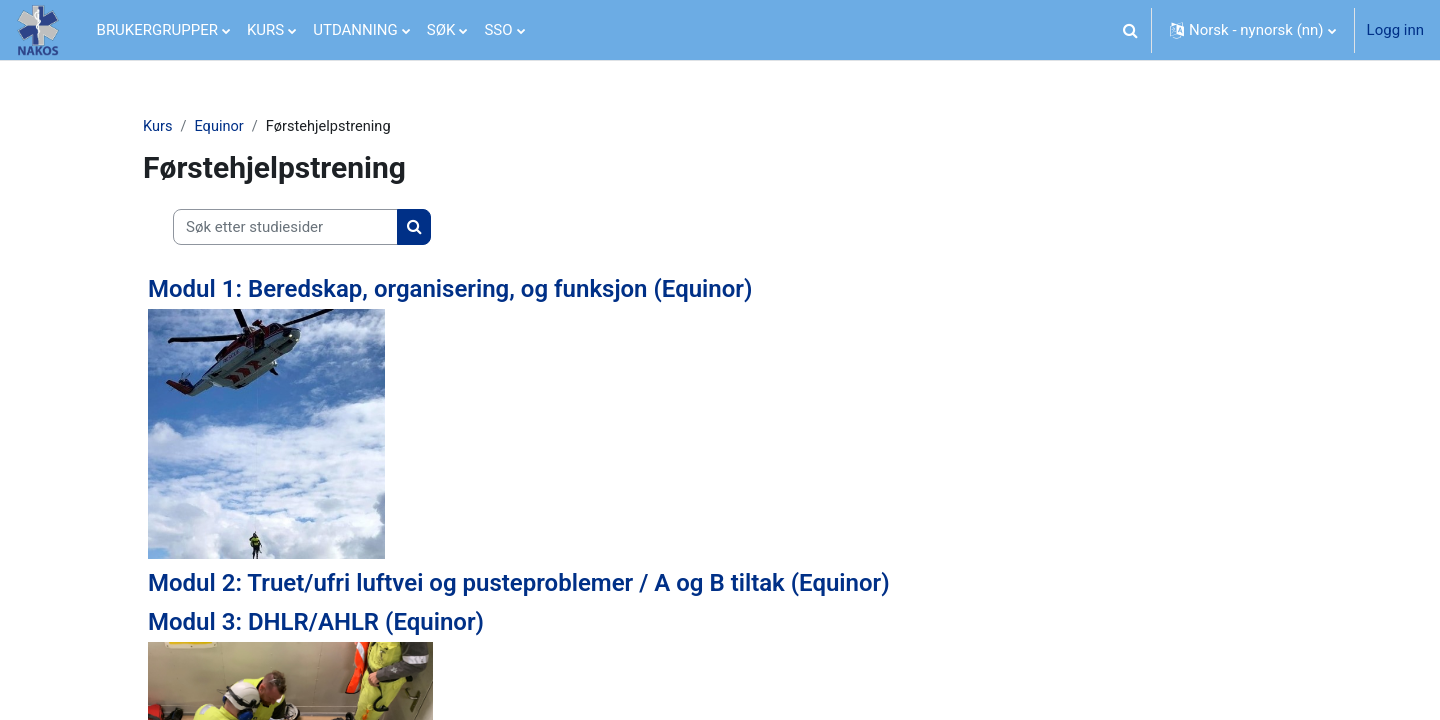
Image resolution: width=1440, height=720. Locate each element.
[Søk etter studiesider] (285, 228)
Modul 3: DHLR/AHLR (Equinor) (316, 623)
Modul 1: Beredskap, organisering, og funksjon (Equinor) (450, 290)
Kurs (158, 127)
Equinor (221, 127)
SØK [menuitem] (441, 30)
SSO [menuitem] (498, 30)
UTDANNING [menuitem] (355, 30)
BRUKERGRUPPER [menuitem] (157, 30)
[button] (1130, 30)
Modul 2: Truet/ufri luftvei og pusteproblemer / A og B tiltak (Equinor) (519, 584)
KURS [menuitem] (265, 30)
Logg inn (1395, 30)
